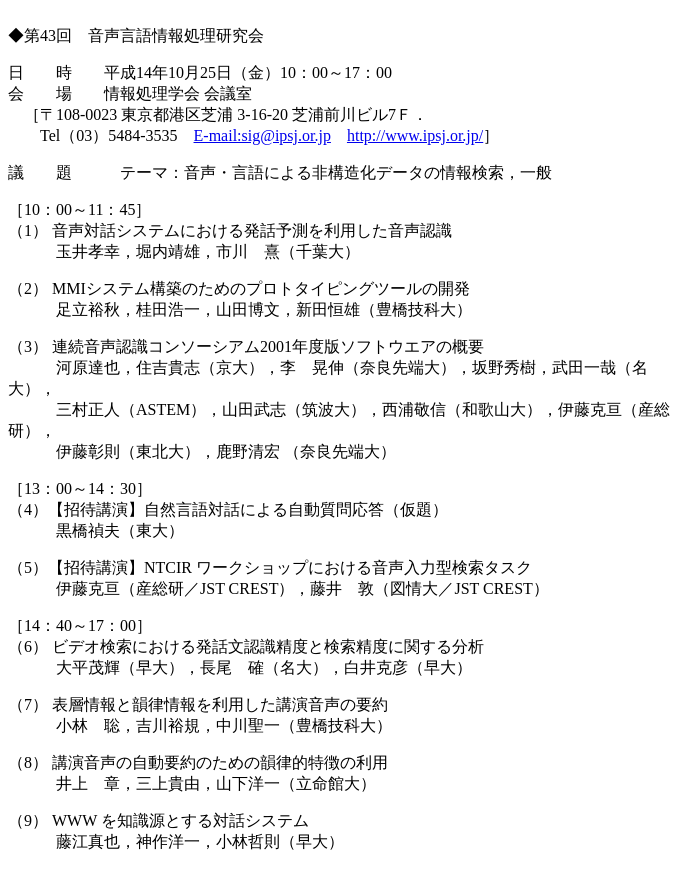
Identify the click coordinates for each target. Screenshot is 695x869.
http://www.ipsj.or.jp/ (415, 135)
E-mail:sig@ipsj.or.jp (262, 135)
